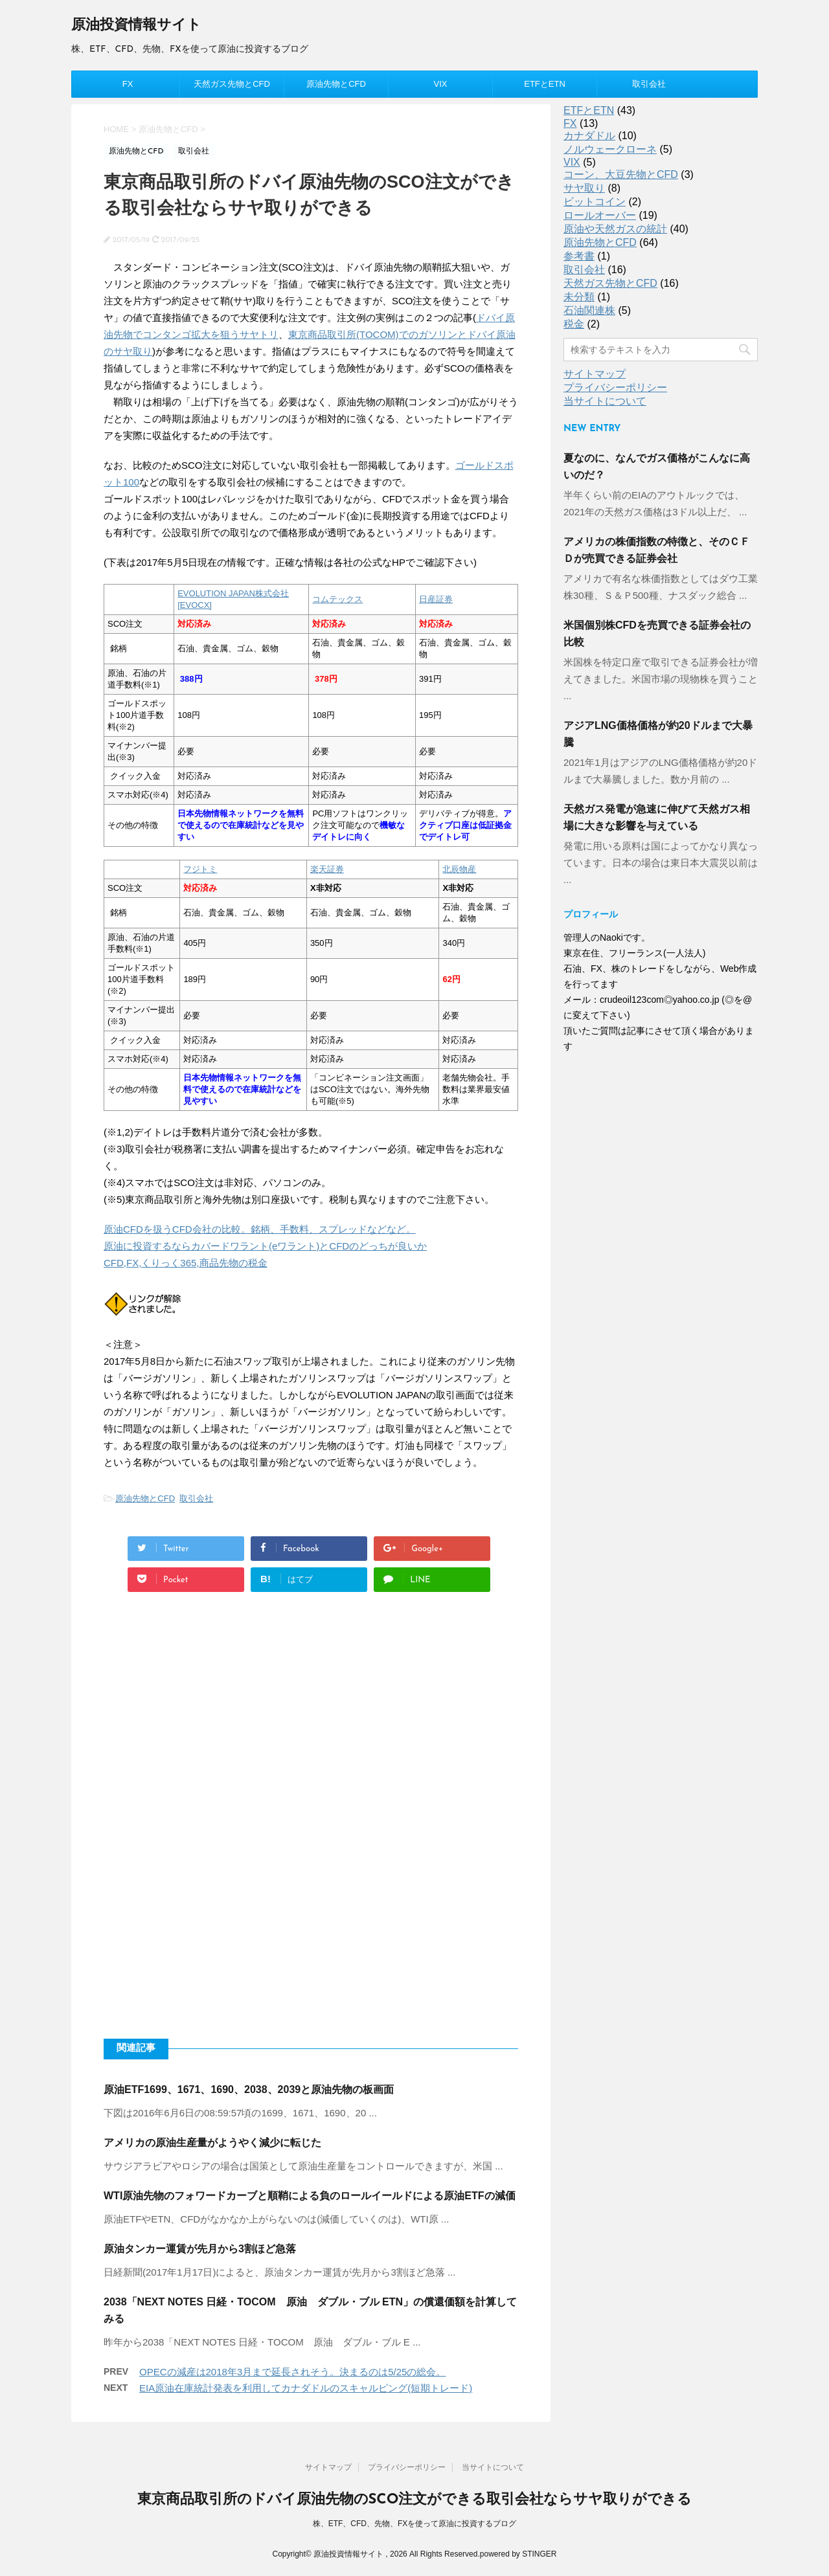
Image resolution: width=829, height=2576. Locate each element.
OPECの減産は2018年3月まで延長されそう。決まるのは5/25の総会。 (292, 2371)
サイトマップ (594, 373)
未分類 (579, 296)
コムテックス (337, 599)
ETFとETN (544, 84)
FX (127, 84)
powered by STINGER (518, 2554)
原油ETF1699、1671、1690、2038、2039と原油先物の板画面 (249, 2089)
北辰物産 (459, 869)
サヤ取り (584, 188)
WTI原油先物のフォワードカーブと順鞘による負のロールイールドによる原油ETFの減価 (310, 2195)
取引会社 (649, 84)
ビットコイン (594, 201)
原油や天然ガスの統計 (615, 228)
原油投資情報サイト (136, 25)
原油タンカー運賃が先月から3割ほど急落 (200, 2248)
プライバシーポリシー (615, 387)
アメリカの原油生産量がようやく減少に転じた (212, 2142)
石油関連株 (589, 310)
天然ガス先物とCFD (232, 84)
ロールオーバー (599, 215)
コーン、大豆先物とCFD (620, 174)
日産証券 (436, 599)
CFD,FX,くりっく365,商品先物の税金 (185, 1262)
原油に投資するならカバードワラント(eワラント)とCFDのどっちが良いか (265, 1245)
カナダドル (589, 135)
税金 (573, 324)
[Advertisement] (311, 1724)
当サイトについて (604, 401)
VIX (441, 84)
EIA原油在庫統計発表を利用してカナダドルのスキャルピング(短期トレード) (305, 2387)
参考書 (579, 256)
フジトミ (200, 869)
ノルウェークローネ (610, 149)
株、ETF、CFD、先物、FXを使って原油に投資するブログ (415, 2523)
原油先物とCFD (336, 84)
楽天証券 (327, 869)
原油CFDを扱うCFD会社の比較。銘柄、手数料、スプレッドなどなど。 (260, 1229)
